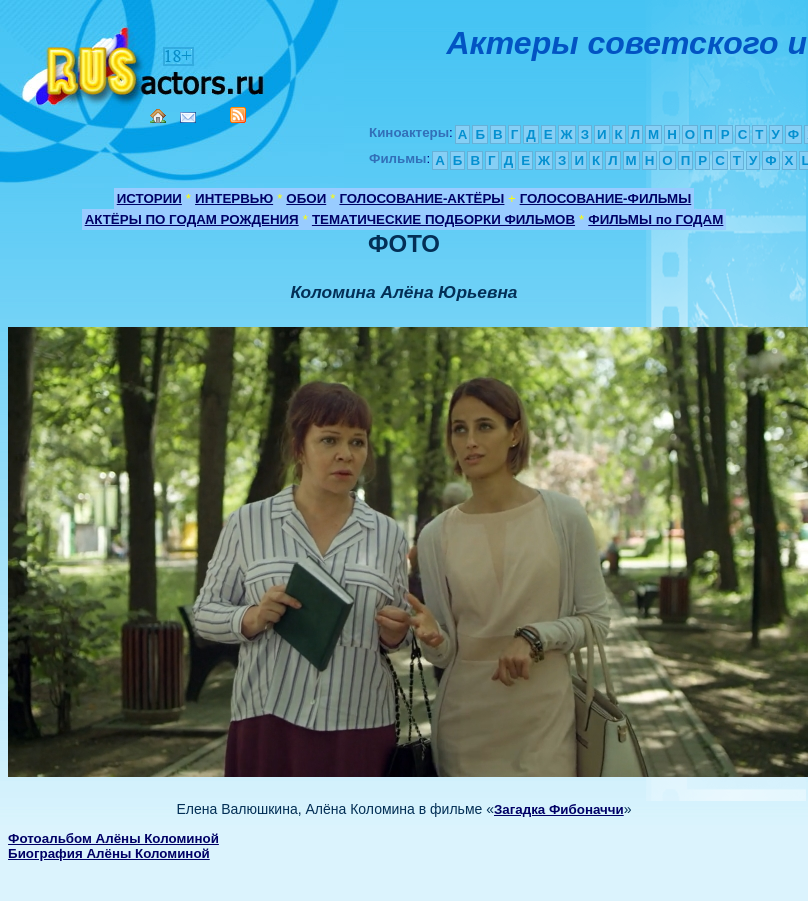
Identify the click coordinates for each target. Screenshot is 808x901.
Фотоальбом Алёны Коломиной (113, 838)
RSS (238, 115)
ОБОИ (306, 198)
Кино (145, 62)
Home (158, 116)
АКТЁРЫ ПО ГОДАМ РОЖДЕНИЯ (192, 219)
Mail (188, 117)
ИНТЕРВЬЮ (234, 198)
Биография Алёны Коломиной (109, 853)
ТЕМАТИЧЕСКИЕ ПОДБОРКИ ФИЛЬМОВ (443, 219)
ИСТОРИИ (149, 198)
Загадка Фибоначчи (559, 809)
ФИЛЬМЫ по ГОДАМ (655, 219)
